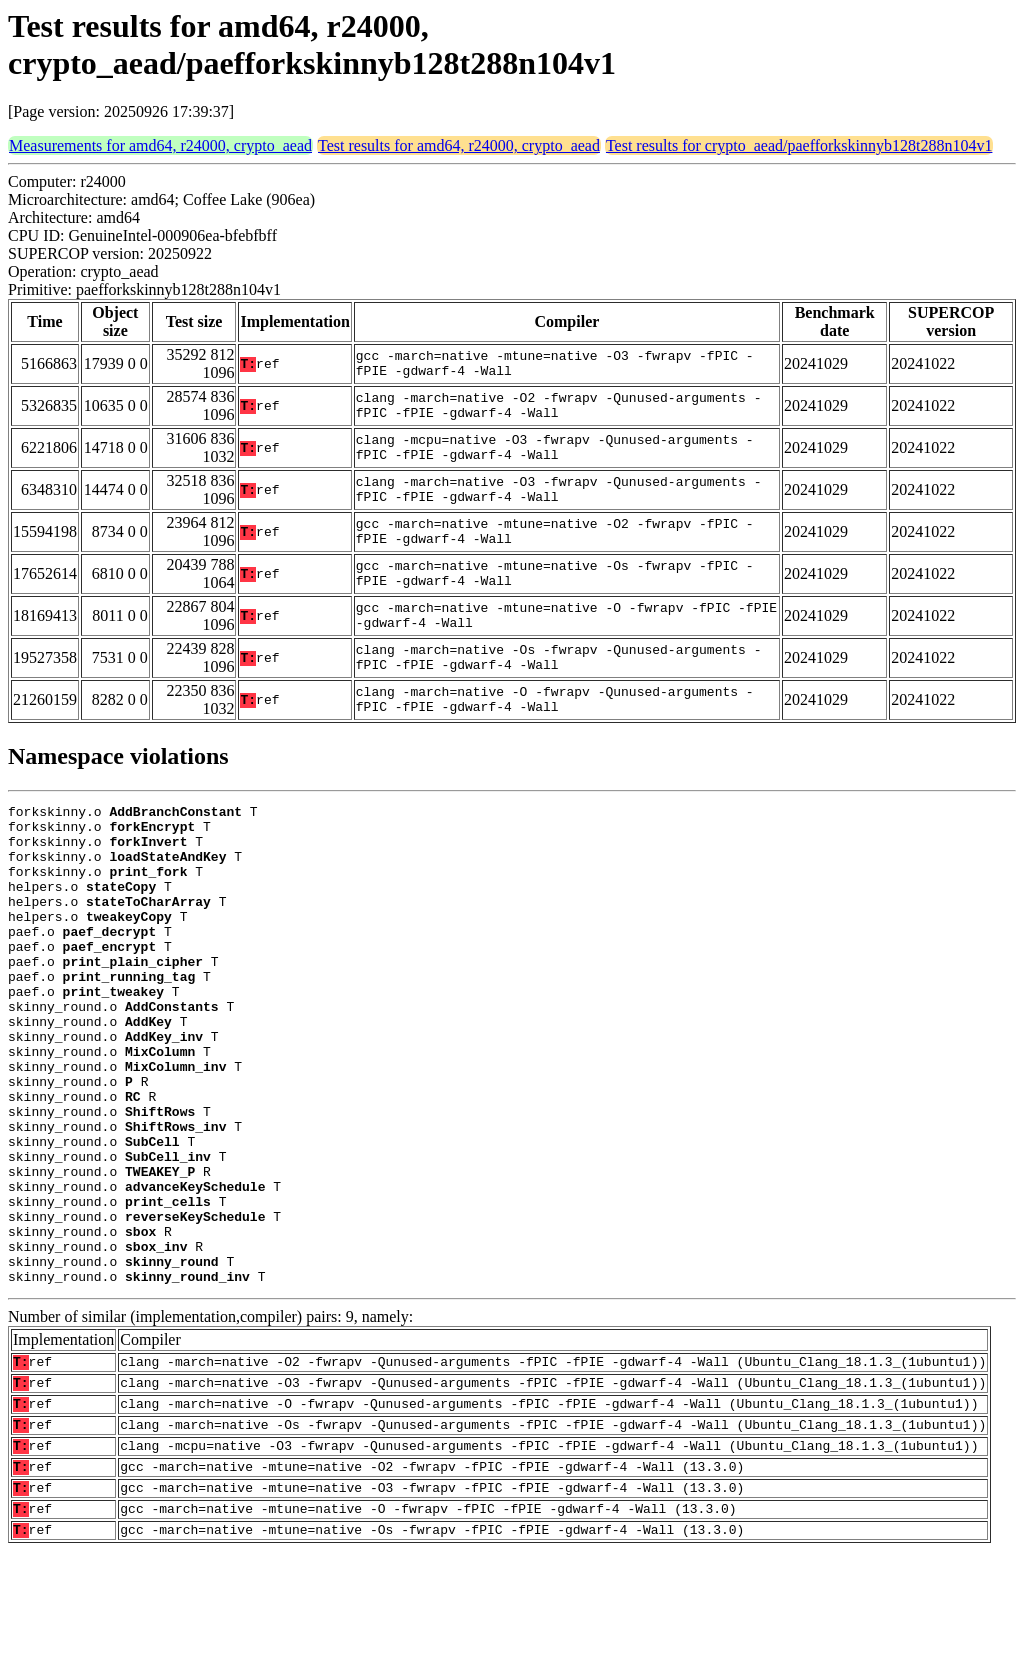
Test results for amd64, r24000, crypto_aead (459, 145)
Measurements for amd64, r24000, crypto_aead (160, 145)
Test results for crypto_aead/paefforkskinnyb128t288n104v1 (799, 145)
